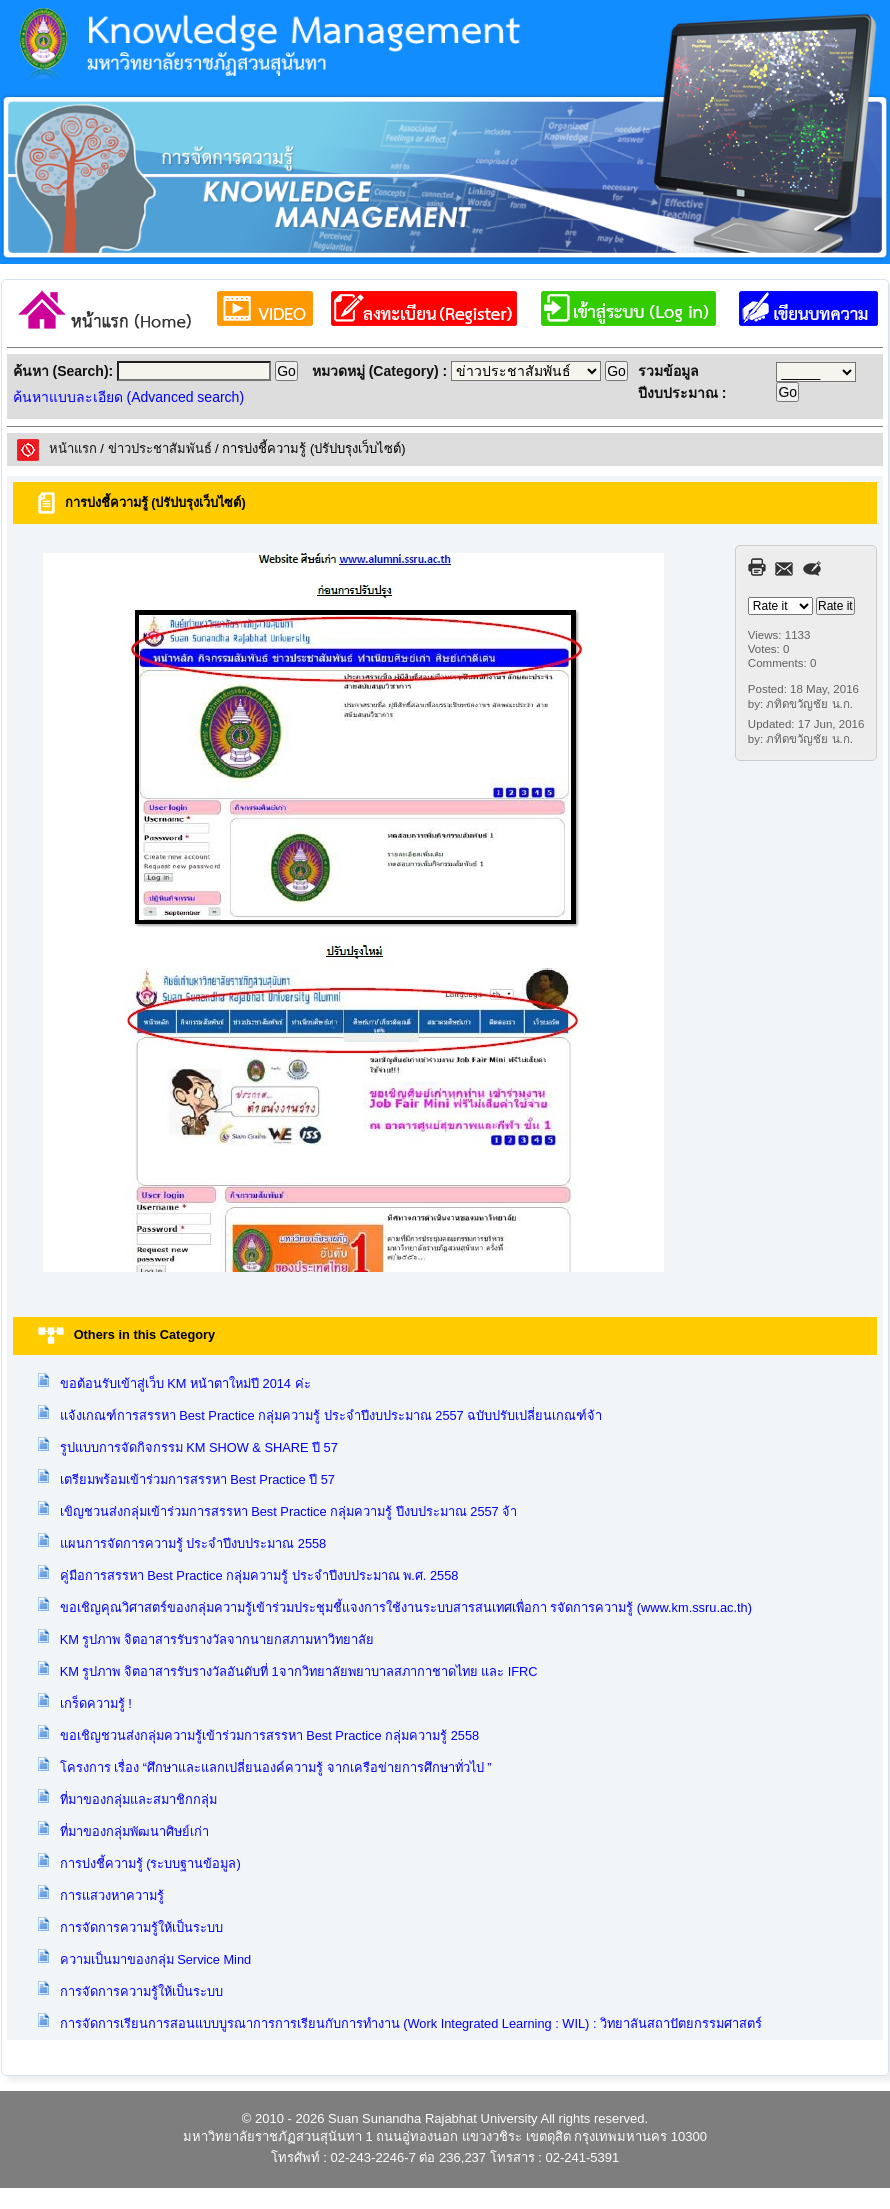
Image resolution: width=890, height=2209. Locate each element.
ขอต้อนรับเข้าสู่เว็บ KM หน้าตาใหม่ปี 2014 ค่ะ (185, 1383)
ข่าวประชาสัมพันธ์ (160, 448)
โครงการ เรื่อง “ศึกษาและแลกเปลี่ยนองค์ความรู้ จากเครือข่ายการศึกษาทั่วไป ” (276, 1767)
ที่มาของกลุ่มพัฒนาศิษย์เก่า (134, 1831)
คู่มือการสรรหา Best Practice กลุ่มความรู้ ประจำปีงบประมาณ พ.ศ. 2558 (259, 1575)
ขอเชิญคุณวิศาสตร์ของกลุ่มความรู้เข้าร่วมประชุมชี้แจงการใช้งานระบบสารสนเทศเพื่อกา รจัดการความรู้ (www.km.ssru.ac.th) (406, 1607)
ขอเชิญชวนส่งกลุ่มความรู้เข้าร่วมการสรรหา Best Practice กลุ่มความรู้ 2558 (270, 1735)
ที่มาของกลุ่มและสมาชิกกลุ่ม (138, 1799)
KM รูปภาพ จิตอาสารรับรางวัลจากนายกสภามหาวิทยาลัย (217, 1639)
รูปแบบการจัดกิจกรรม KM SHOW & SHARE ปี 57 (199, 1447)
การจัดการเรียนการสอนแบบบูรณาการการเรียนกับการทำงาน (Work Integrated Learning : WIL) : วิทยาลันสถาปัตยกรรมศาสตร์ (411, 2023)
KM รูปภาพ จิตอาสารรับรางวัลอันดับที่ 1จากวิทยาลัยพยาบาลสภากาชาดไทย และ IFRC (299, 1671)
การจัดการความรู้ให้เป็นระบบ (141, 1927)
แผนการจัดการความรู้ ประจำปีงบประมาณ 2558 (193, 1543)
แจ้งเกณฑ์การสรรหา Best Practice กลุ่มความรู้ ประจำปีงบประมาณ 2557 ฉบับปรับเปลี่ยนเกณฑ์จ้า (331, 1415)
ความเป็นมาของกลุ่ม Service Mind (156, 1959)
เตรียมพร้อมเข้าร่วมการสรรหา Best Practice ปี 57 (197, 1479)
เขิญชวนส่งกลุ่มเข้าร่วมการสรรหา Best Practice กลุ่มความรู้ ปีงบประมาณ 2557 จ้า (289, 1511)
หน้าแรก (73, 448)
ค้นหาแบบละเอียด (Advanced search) (128, 397)
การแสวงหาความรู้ (112, 1895)
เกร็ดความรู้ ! (96, 1703)
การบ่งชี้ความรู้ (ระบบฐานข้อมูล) (150, 1863)
